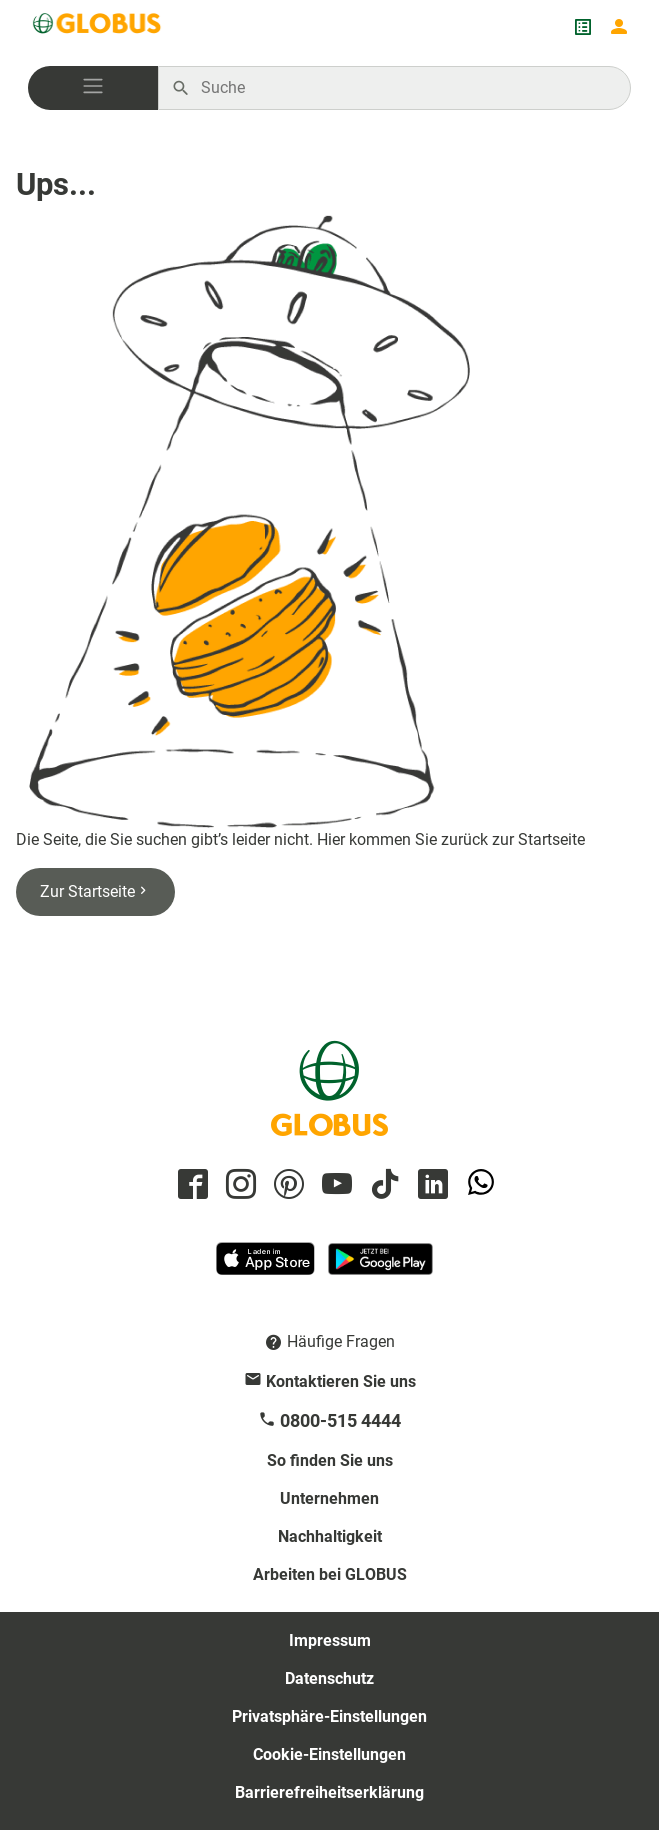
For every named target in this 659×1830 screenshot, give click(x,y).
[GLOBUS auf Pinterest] (286, 1185)
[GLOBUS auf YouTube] (334, 1185)
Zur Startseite (95, 891)
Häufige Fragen (341, 1341)
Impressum (330, 1640)
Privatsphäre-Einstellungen (329, 1716)
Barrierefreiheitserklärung (329, 1792)
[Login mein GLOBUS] (619, 27)
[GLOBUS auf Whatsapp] (478, 1185)
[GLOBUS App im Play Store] (380, 1267)
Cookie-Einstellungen (329, 1754)
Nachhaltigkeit (330, 1536)
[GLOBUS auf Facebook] (190, 1185)
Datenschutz (329, 1678)
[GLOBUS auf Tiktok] (382, 1185)
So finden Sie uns (330, 1460)
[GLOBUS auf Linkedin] (430, 1185)
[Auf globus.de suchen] (405, 88)
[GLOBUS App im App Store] (267, 1267)
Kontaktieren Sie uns (341, 1381)
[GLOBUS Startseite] (98, 27)
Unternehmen (329, 1498)
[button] (93, 88)
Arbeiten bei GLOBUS (330, 1574)
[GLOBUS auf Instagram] (238, 1185)
